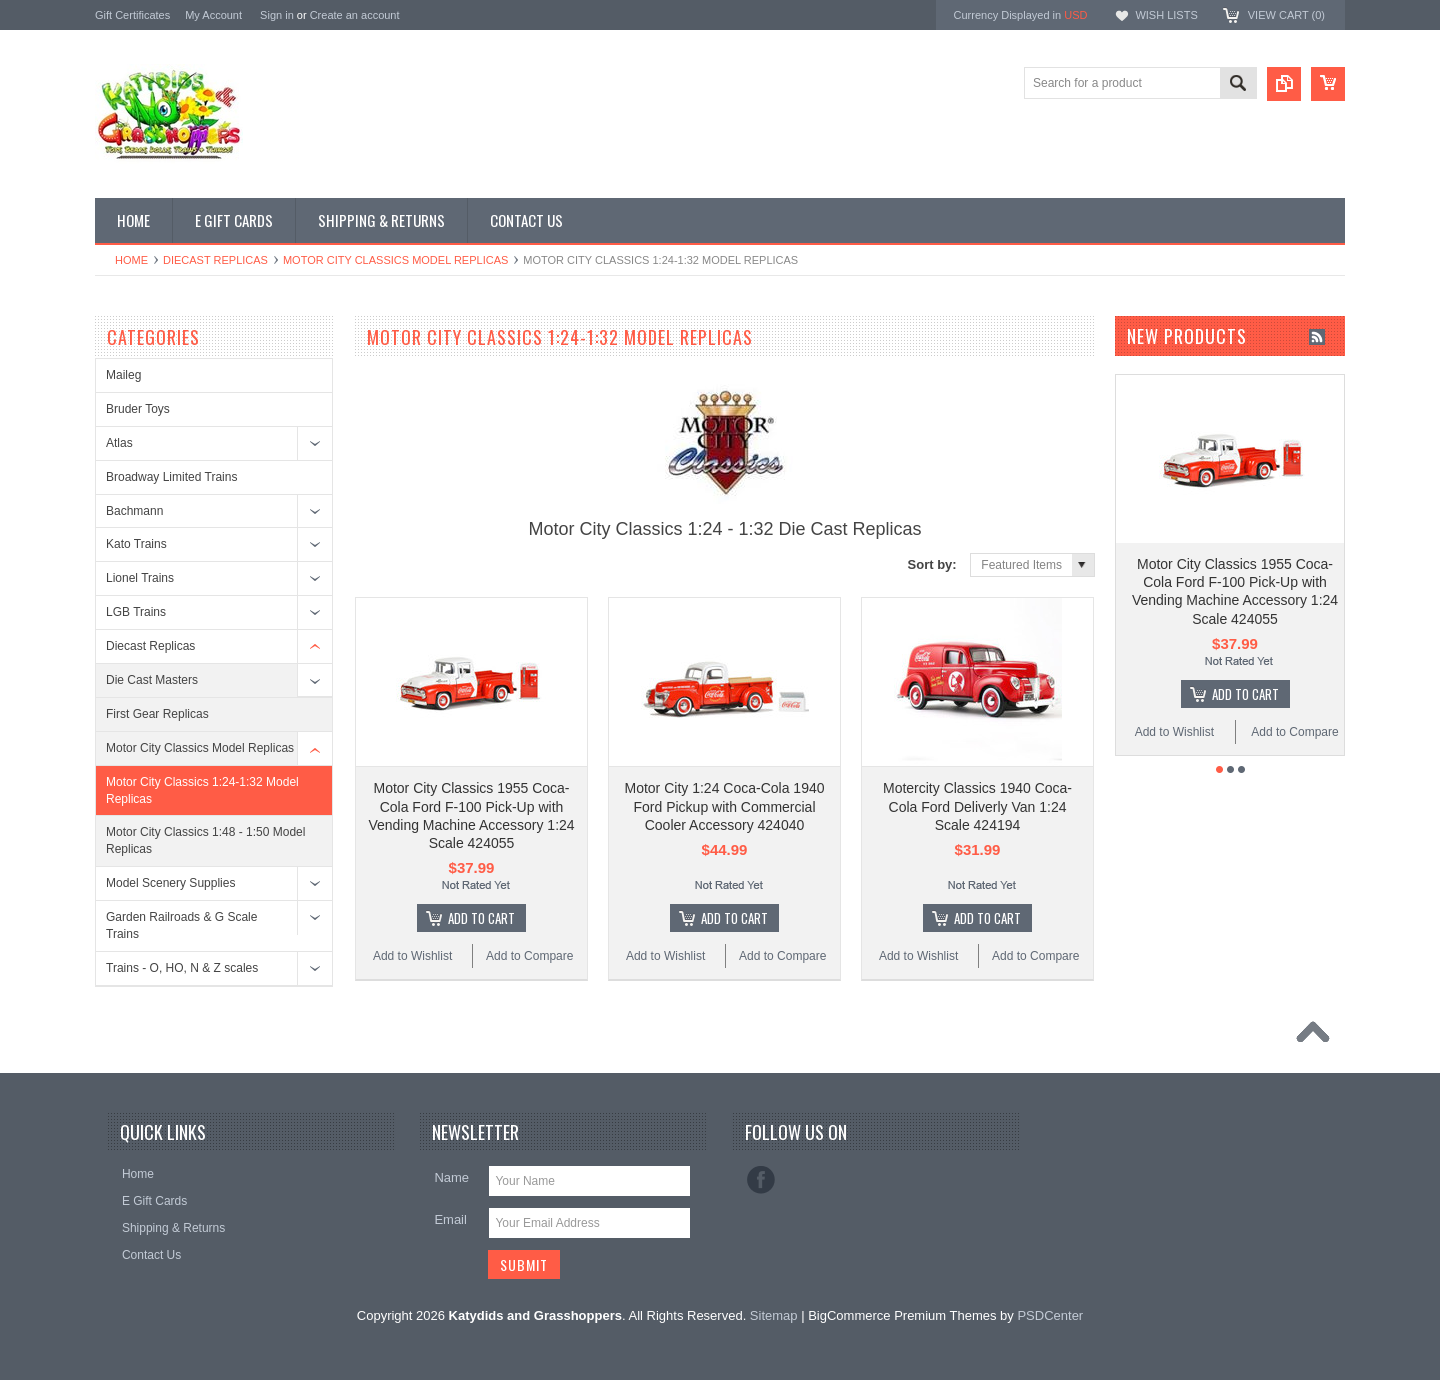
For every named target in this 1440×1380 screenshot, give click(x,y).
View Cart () (1286, 15)
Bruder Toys (138, 409)
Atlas (119, 443)
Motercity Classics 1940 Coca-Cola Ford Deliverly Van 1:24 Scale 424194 (977, 806)
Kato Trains (136, 544)
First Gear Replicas (157, 714)
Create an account (355, 15)
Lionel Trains (140, 578)
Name (451, 1177)
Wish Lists (1166, 15)
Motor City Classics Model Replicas (395, 260)
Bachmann (134, 511)
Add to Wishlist (412, 956)
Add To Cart (481, 918)
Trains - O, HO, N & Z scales (182, 968)
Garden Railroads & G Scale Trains (181, 925)
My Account (213, 15)
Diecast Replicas (215, 260)
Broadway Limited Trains (171, 477)
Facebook (761, 1180)
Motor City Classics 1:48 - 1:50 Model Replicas (205, 840)
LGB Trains (136, 612)
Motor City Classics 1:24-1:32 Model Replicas (202, 790)
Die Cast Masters (152, 680)
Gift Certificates (132, 15)
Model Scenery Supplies (170, 883)
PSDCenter (1050, 1315)
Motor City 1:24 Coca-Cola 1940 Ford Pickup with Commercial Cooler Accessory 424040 (725, 806)
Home (131, 260)
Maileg (123, 375)
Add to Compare (529, 956)
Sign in (277, 15)
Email (450, 1219)
